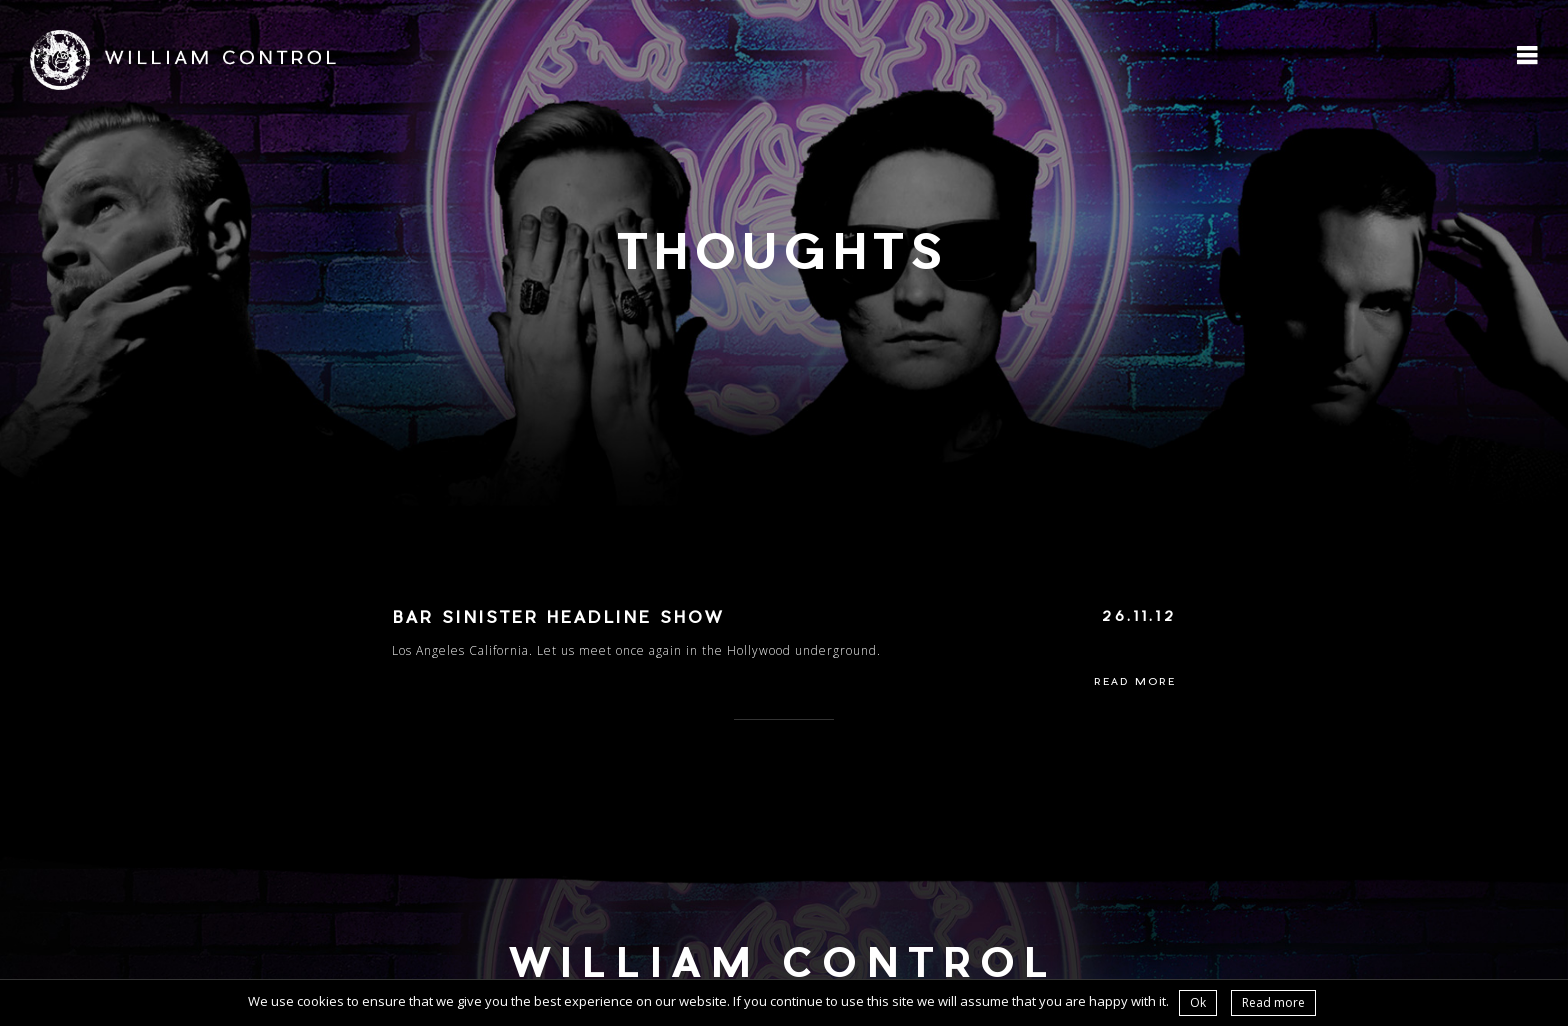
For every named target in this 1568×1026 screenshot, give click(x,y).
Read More (1135, 683)
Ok (1198, 1002)
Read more (1273, 1002)
